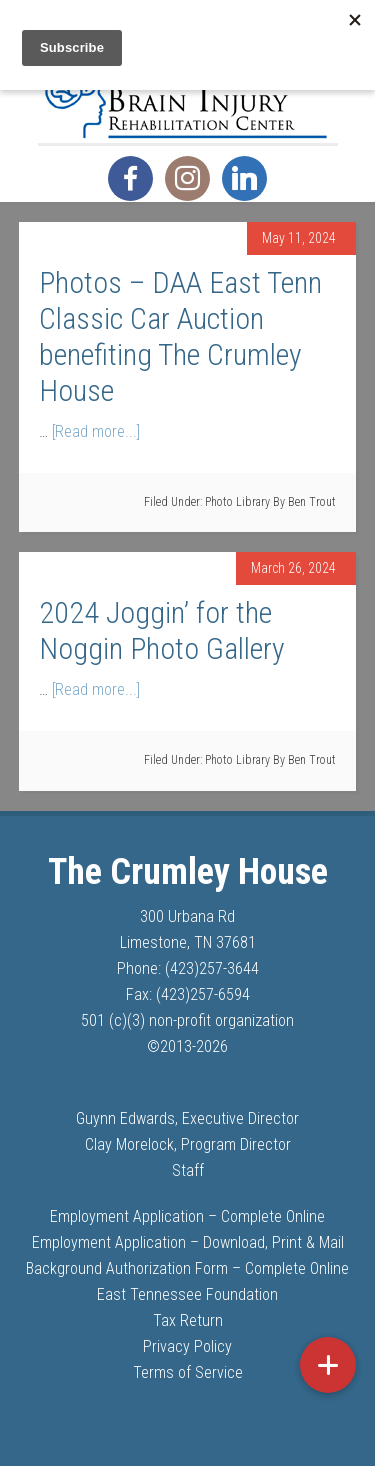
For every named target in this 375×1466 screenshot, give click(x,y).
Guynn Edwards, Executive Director (187, 1118)
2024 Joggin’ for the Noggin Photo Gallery (162, 630)
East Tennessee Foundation (187, 1294)
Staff (188, 1170)
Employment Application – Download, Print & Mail (188, 1242)
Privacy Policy (187, 1346)
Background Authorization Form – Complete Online (187, 1268)
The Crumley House (188, 93)
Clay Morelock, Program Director (188, 1144)
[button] (328, 1365)
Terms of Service (188, 1372)
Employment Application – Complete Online (187, 1216)
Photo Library (237, 502)
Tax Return (188, 1320)
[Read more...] (96, 431)
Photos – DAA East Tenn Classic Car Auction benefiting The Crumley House (180, 336)
